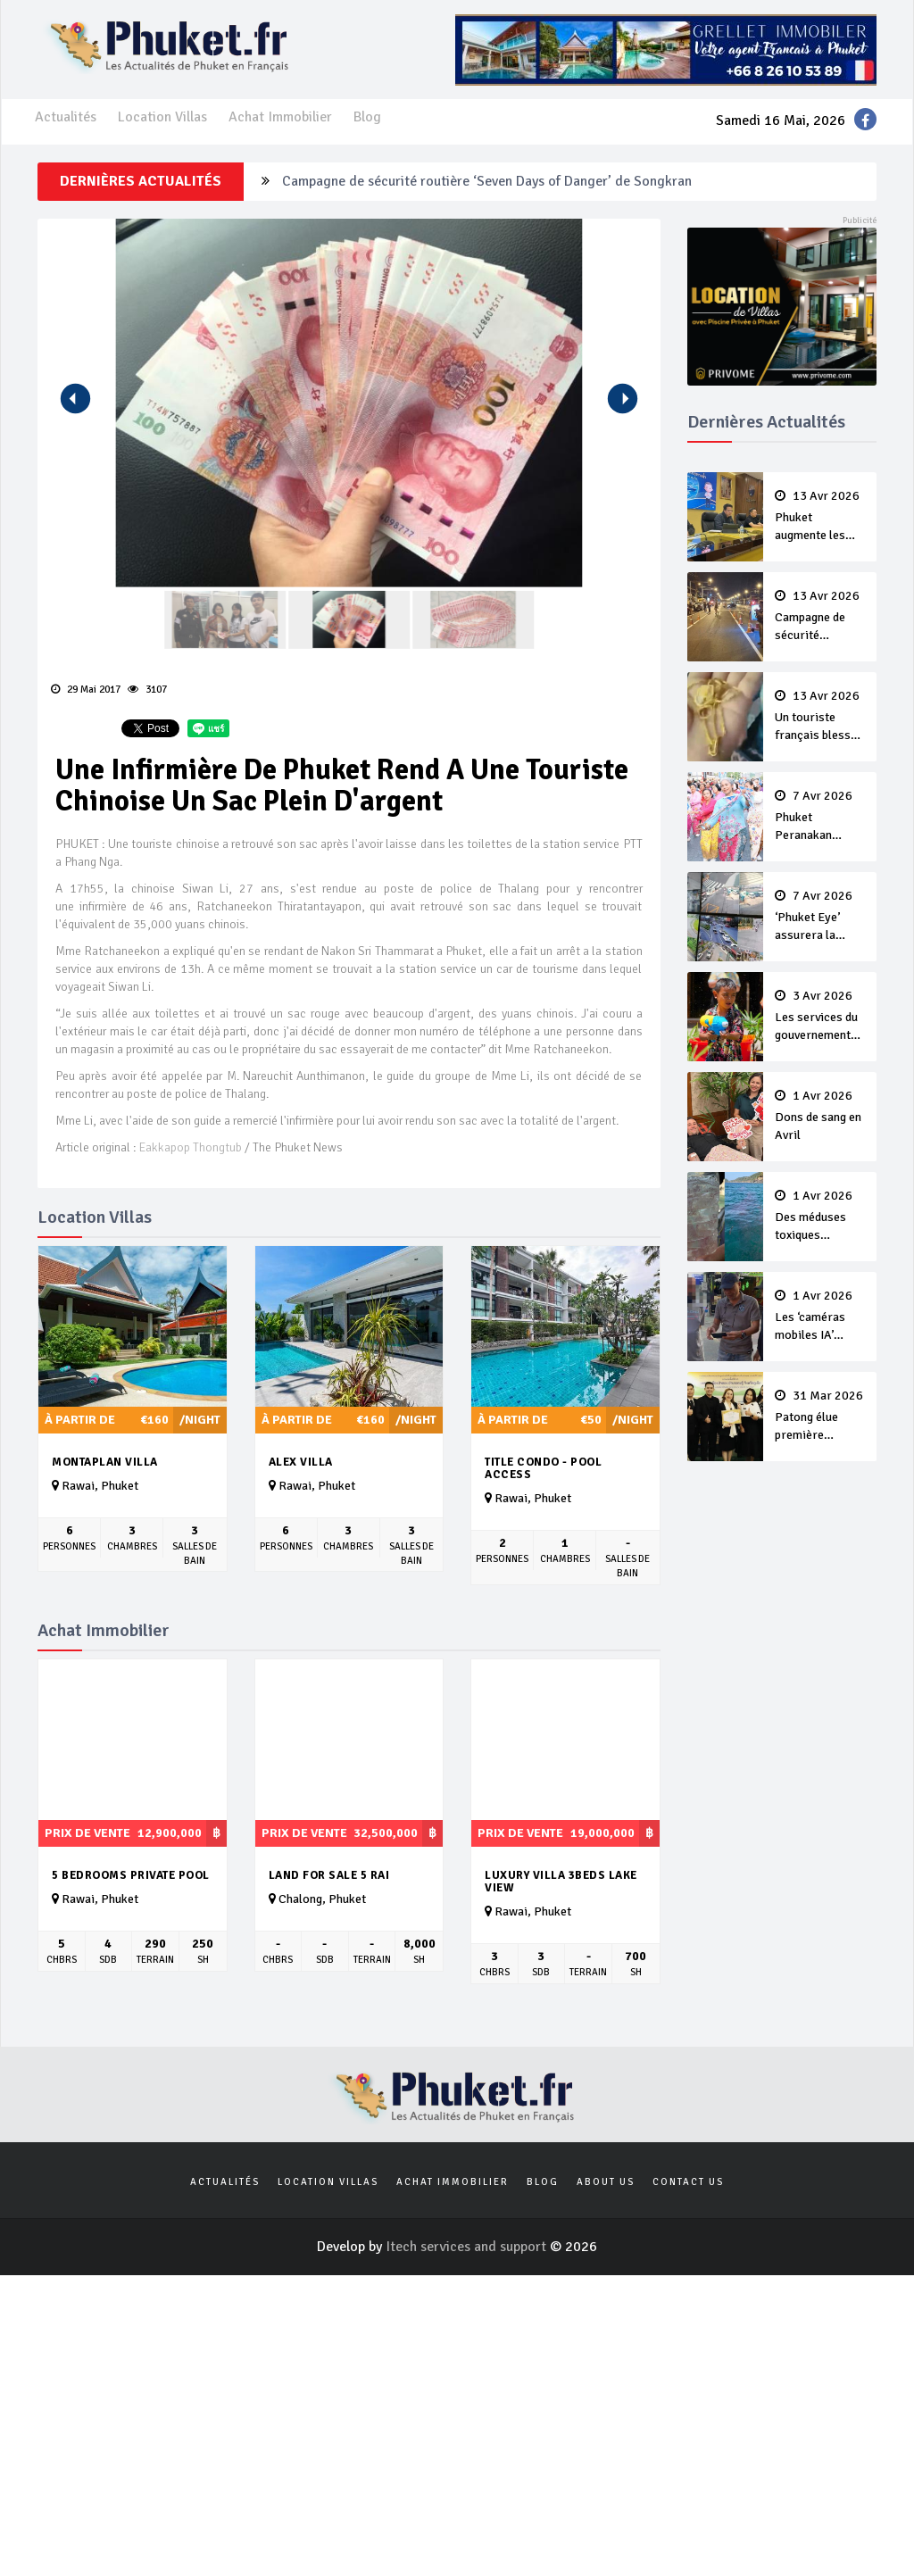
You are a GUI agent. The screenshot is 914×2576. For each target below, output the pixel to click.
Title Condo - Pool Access (543, 1469)
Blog (367, 117)
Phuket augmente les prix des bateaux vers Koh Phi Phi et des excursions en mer (820, 516)
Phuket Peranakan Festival (820, 816)
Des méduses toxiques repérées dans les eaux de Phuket (820, 1216)
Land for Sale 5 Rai (329, 1875)
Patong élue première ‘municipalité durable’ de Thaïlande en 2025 (820, 1416)
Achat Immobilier (280, 117)
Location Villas (162, 117)
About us (606, 2182)
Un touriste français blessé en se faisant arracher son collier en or (820, 716)
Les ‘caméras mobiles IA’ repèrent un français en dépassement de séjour (820, 1316)
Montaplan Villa (105, 1462)
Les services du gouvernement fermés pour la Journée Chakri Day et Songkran (820, 1016)
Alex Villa (301, 1462)
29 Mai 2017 (85, 689)
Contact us (688, 2182)
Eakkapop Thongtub (190, 1147)
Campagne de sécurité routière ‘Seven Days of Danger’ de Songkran (487, 181)
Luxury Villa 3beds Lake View (561, 1882)
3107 (147, 689)
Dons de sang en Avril (820, 1116)
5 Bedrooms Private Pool (131, 1875)
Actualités (65, 117)
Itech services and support (468, 2247)
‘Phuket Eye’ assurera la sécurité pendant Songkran (820, 916)
